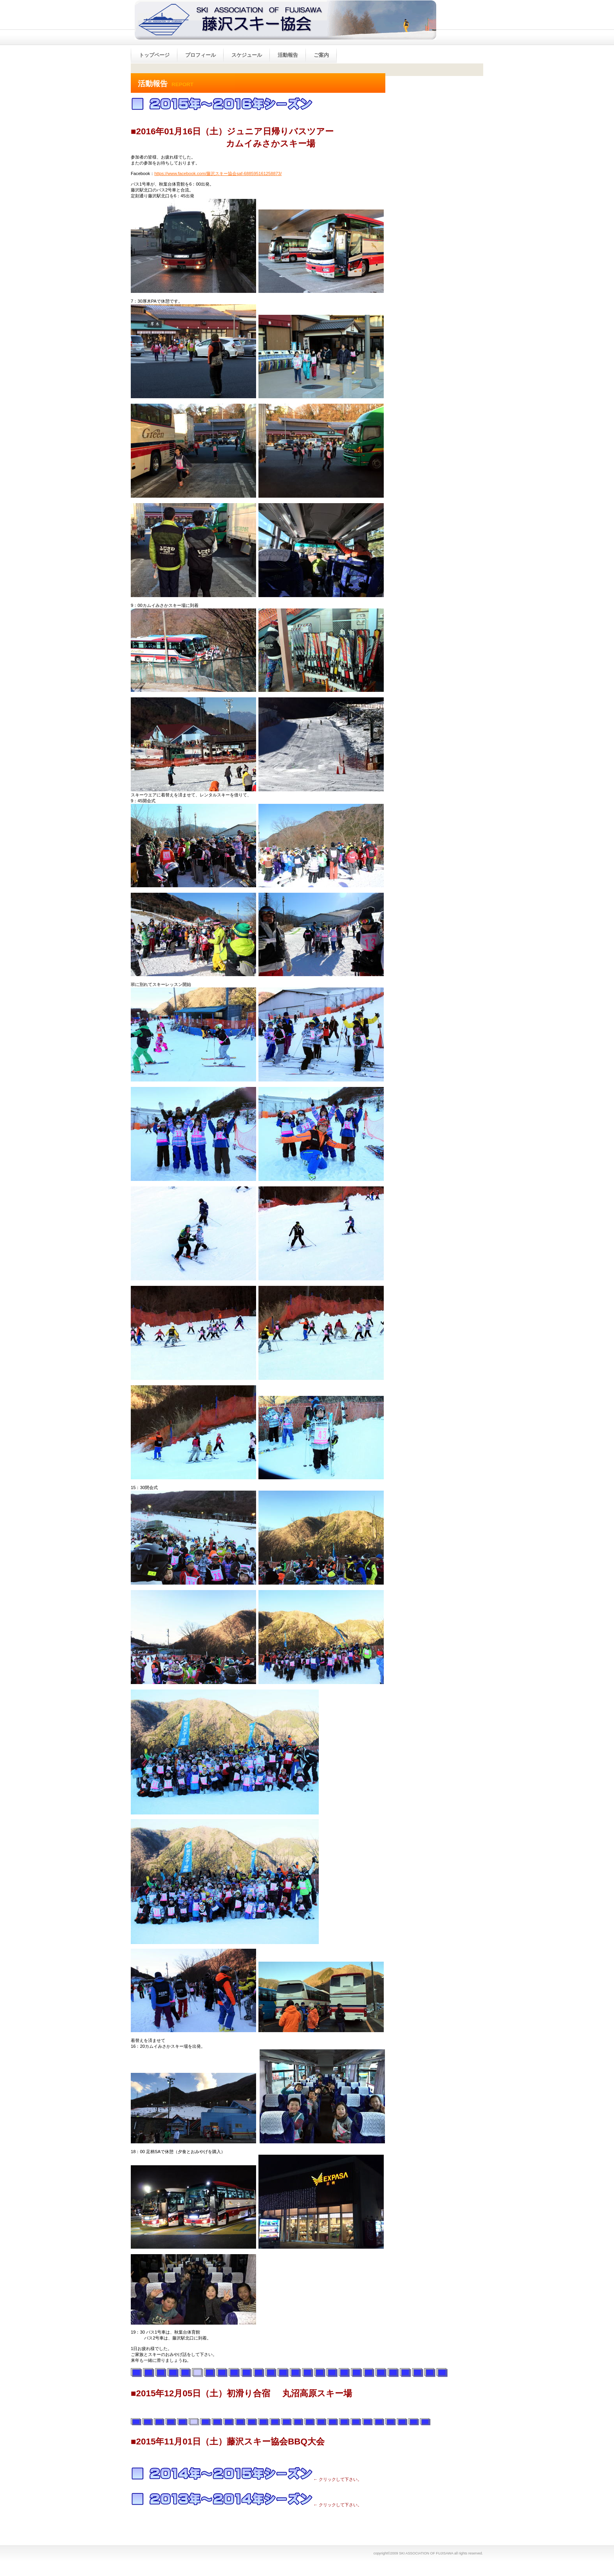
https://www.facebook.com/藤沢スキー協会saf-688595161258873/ (218, 173)
